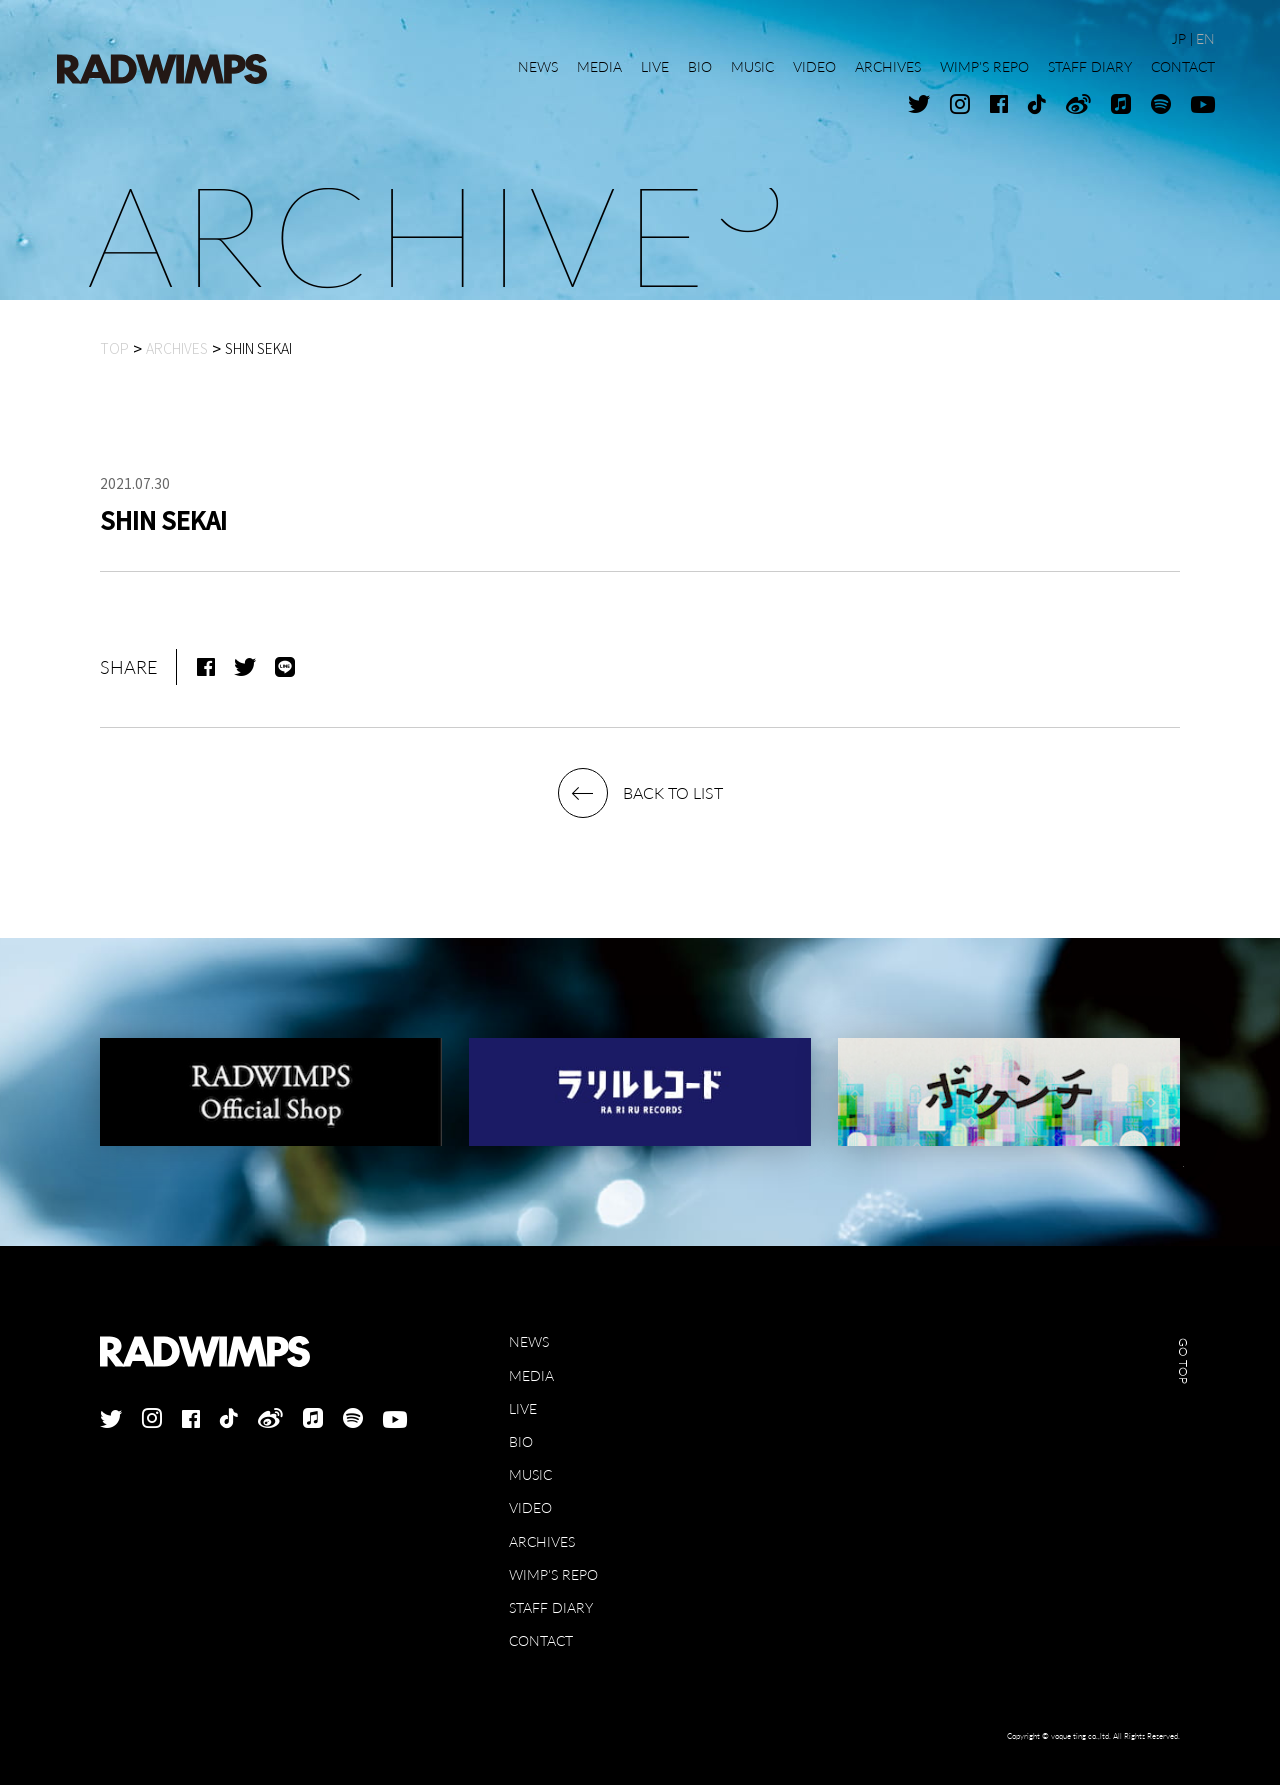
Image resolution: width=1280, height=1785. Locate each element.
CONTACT (541, 1640)
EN (1205, 38)
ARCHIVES (542, 1541)
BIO (521, 1441)
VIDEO (530, 1507)
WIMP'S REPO (553, 1574)
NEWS (529, 1341)
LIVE (523, 1408)
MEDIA (531, 1375)
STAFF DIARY (551, 1607)
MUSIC (530, 1474)
